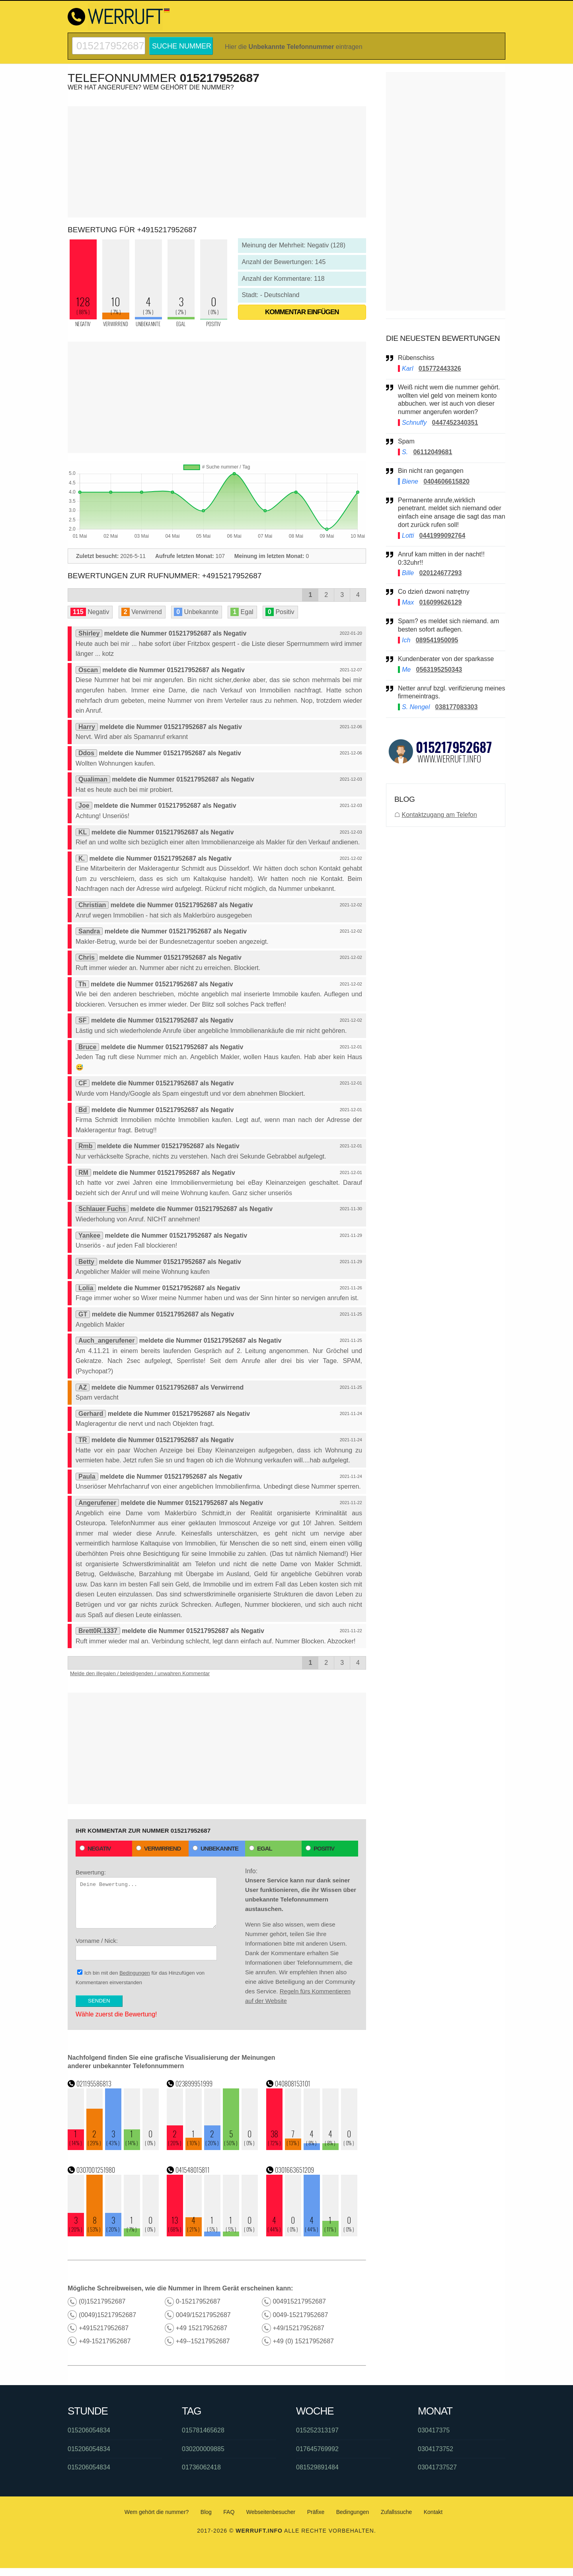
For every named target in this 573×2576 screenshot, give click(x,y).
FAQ (228, 2512)
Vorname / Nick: (146, 1948)
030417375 (434, 2430)
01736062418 (201, 2467)
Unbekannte (215, 1848)
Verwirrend (158, 1848)
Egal (260, 1848)
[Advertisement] (217, 162)
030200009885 (203, 2449)
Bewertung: (146, 1899)
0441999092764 (442, 535)
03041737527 (437, 2467)
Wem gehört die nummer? (157, 2512)
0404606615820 (446, 481)
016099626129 (440, 602)
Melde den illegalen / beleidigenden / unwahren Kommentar (140, 1673)
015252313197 (317, 2430)
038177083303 (456, 707)
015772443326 (440, 368)
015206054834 (89, 2430)
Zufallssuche (396, 2512)
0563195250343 (439, 669)
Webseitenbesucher (270, 2512)
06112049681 (432, 452)
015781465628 (203, 2430)
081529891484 (317, 2467)
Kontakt (433, 2512)
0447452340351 (455, 422)
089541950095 (437, 640)
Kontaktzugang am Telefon (439, 814)
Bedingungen (134, 1973)
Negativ (95, 1848)
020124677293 (440, 573)
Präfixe (316, 2512)
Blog (206, 2512)
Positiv (320, 1848)
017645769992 (317, 2449)
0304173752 (435, 2449)
